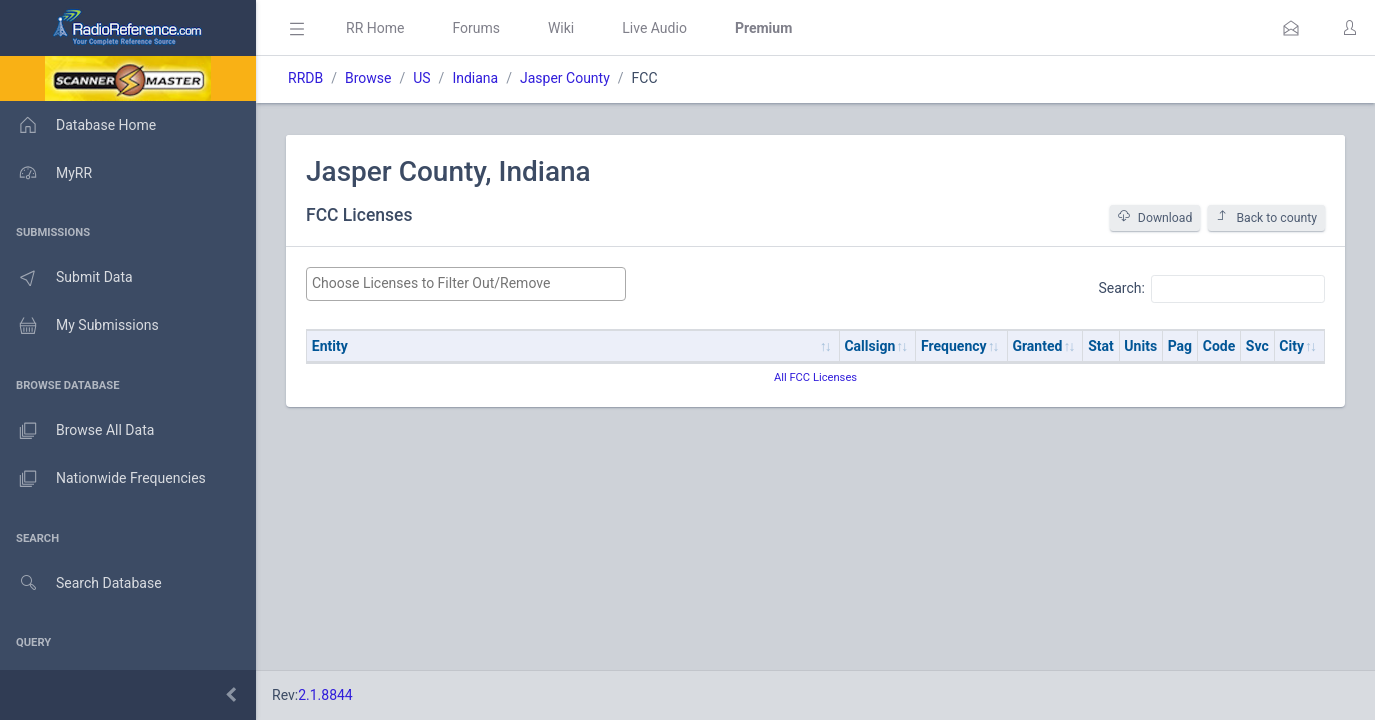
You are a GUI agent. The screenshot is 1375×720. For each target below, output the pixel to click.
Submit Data (66, 278)
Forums (476, 28)
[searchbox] (466, 283)
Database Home (78, 125)
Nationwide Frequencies (103, 479)
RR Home (375, 28)
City (1291, 346)
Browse (368, 78)
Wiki (561, 28)
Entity (330, 346)
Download (1155, 217)
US (421, 78)
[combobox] (466, 284)
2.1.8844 (325, 695)
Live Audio (654, 28)
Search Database (81, 583)
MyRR (46, 173)
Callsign (869, 346)
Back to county (1266, 217)
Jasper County (565, 78)
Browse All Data (77, 431)
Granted (1037, 346)
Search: (1211, 289)
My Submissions (79, 326)
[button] (1291, 28)
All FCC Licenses (815, 377)
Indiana (475, 78)
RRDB (305, 78)
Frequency (954, 346)
